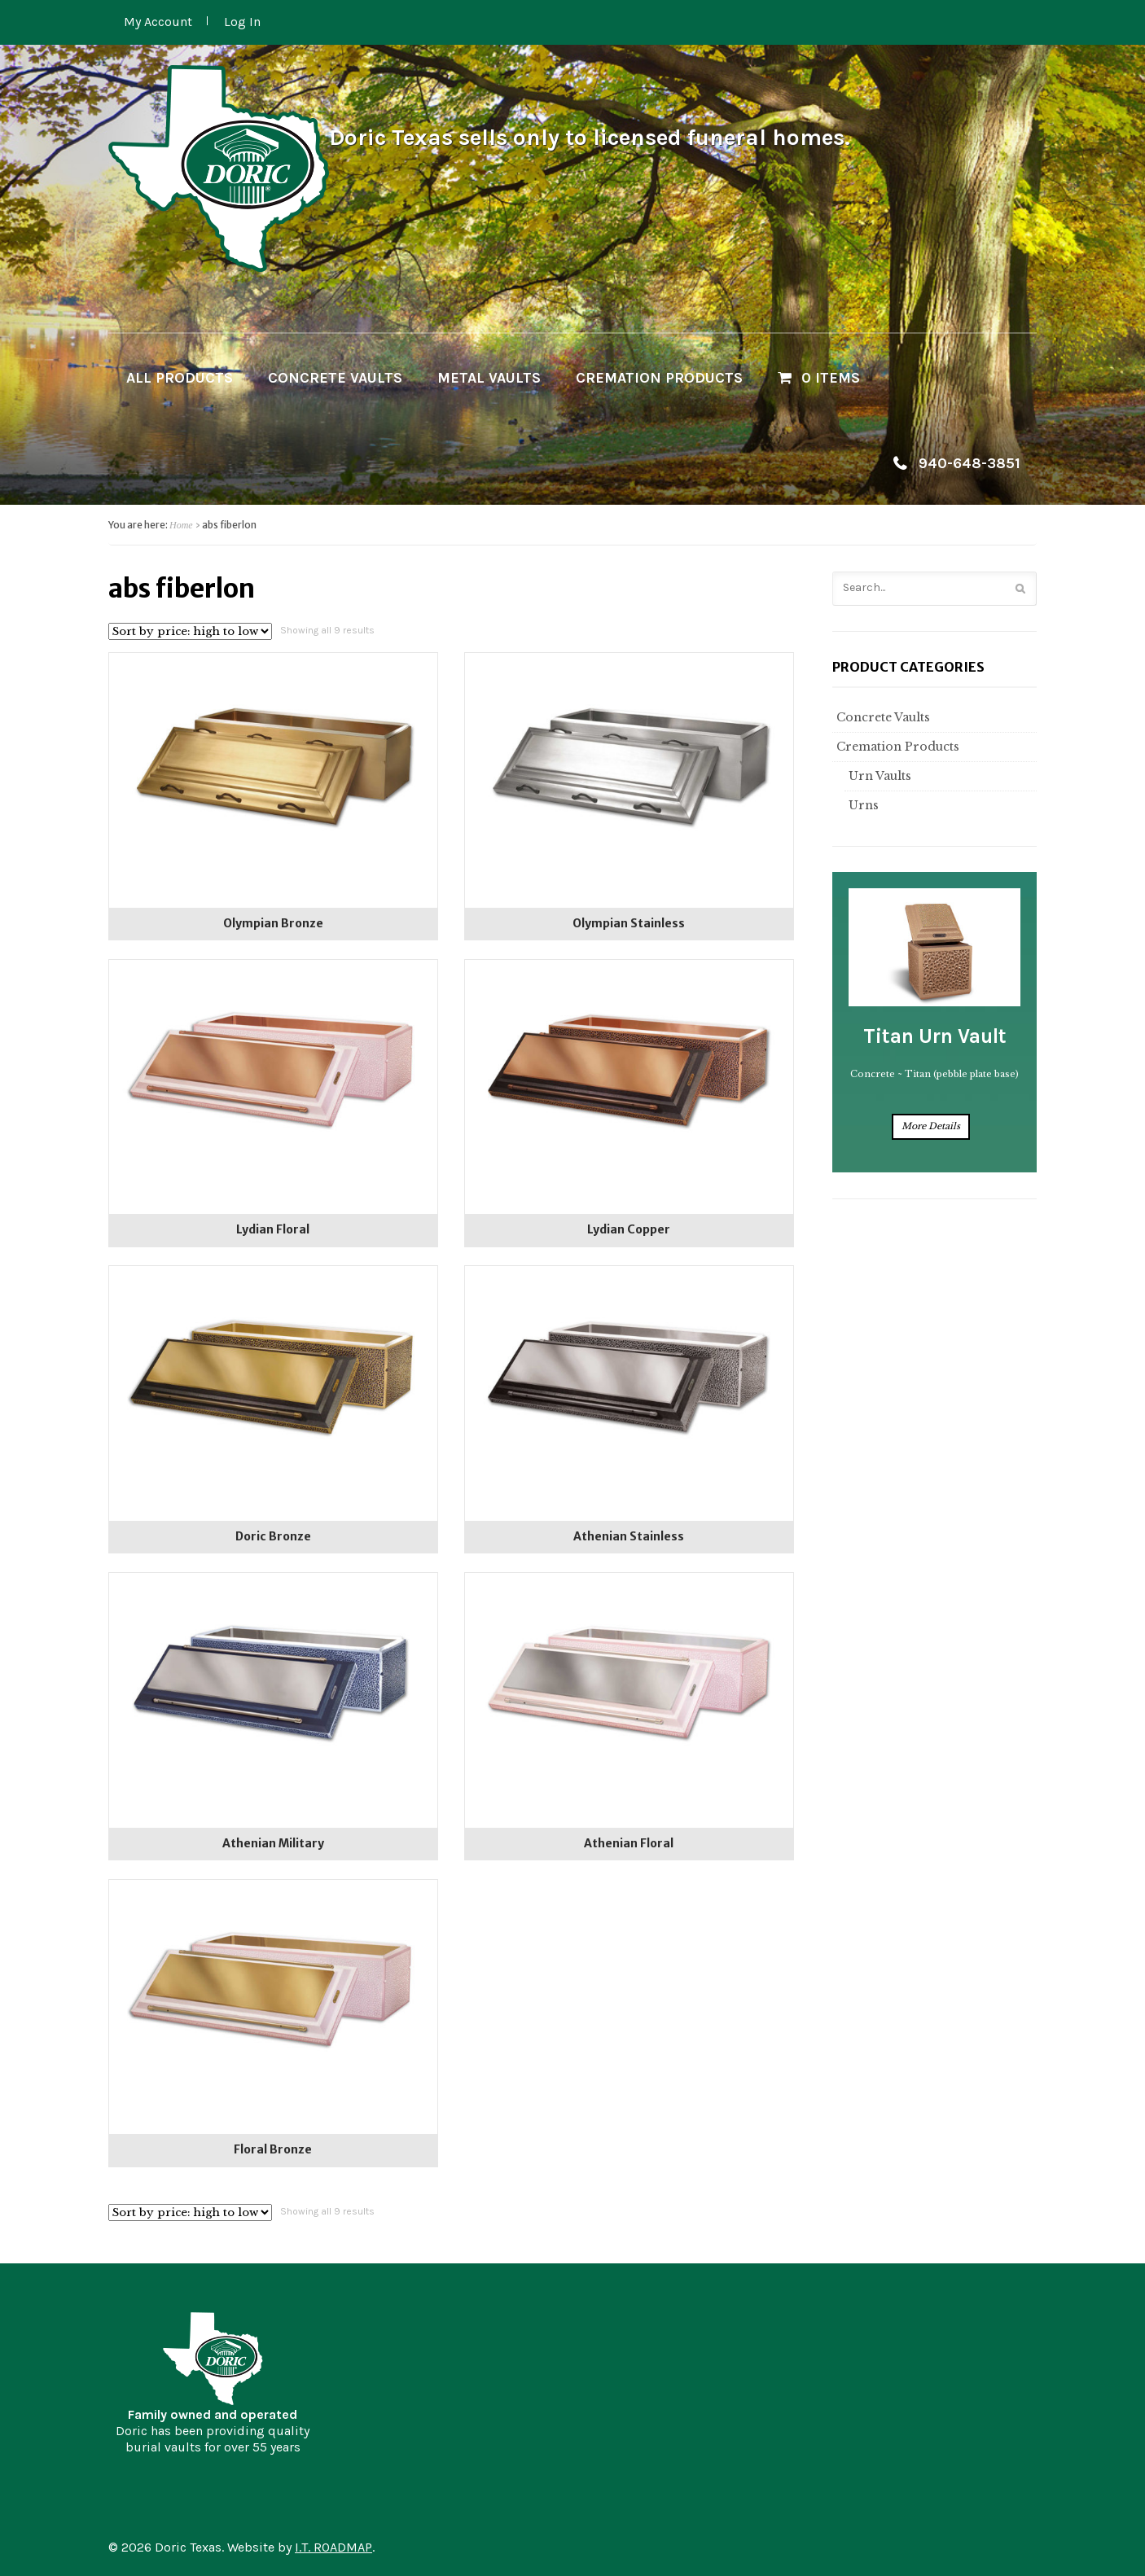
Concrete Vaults (335, 378)
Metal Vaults (489, 378)
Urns (861, 805)
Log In (242, 21)
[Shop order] (190, 631)
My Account (158, 21)
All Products (179, 378)
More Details (931, 1126)
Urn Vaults (877, 776)
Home (181, 525)
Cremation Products (659, 378)
